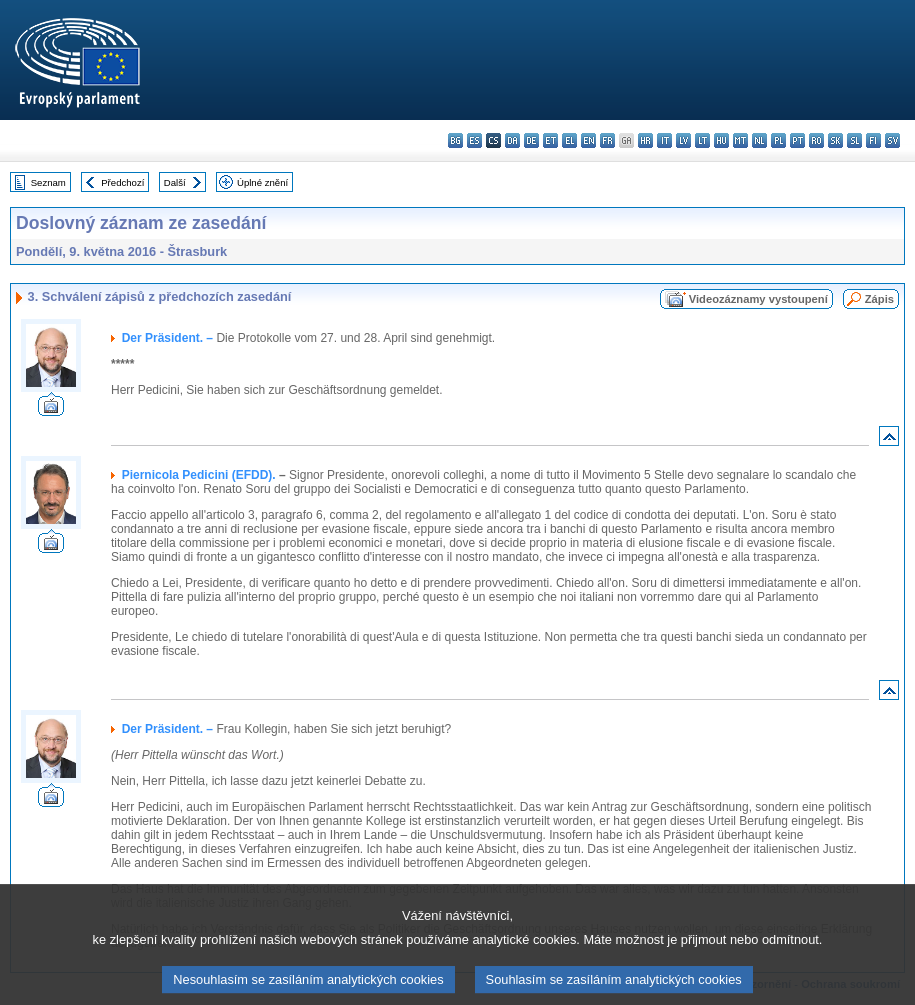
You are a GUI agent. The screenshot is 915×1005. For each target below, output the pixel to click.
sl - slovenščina (854, 140)
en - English (588, 140)
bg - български (455, 140)
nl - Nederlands (759, 140)
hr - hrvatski (645, 140)
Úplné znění (262, 182)
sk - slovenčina (835, 140)
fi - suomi (873, 140)
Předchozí (122, 182)
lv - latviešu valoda (683, 140)
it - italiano (664, 140)
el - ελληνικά (569, 140)
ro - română (816, 140)
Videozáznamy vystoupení (758, 299)
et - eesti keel (550, 140)
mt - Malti (740, 140)
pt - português (797, 140)
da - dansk (512, 140)
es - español (474, 140)
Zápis (879, 299)
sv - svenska (892, 140)
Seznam (48, 182)
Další (175, 182)
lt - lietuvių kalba (702, 140)
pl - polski (778, 140)
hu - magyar (721, 140)
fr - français (607, 140)
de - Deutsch (531, 140)
